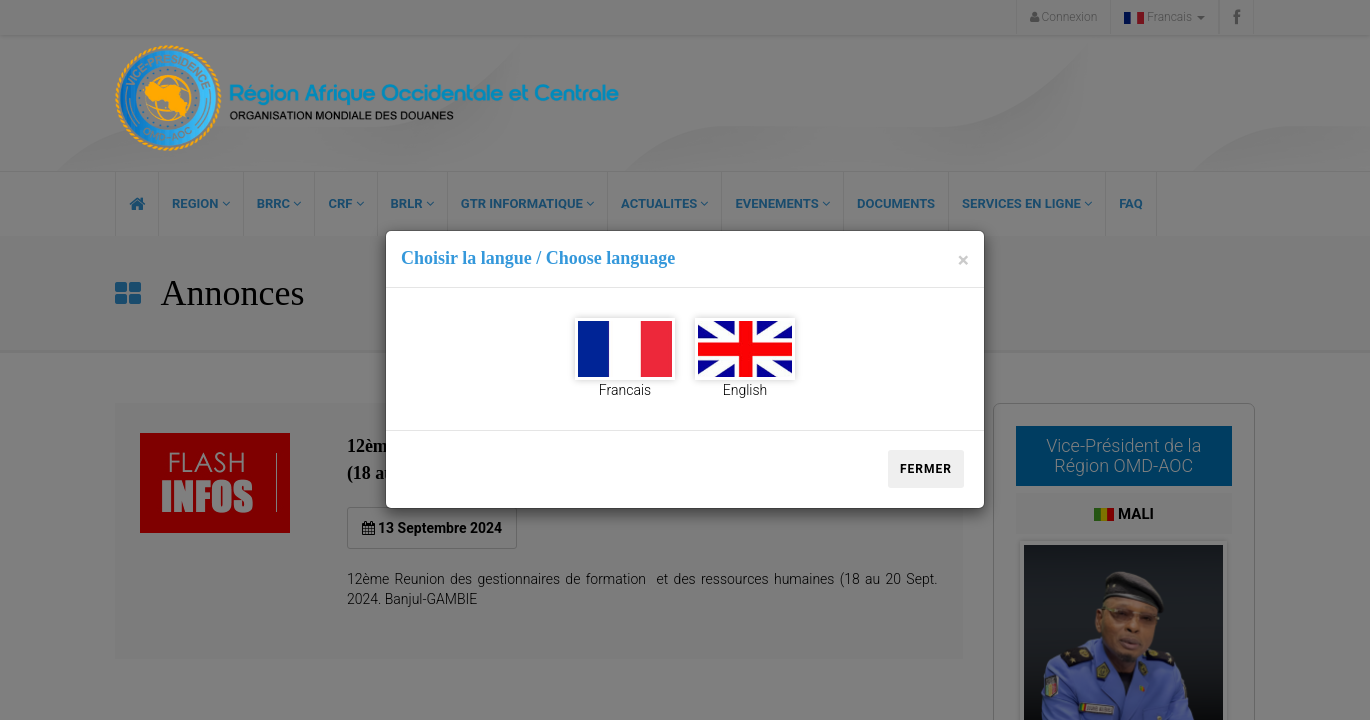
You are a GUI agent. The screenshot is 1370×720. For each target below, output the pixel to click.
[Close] (963, 260)
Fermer (926, 469)
